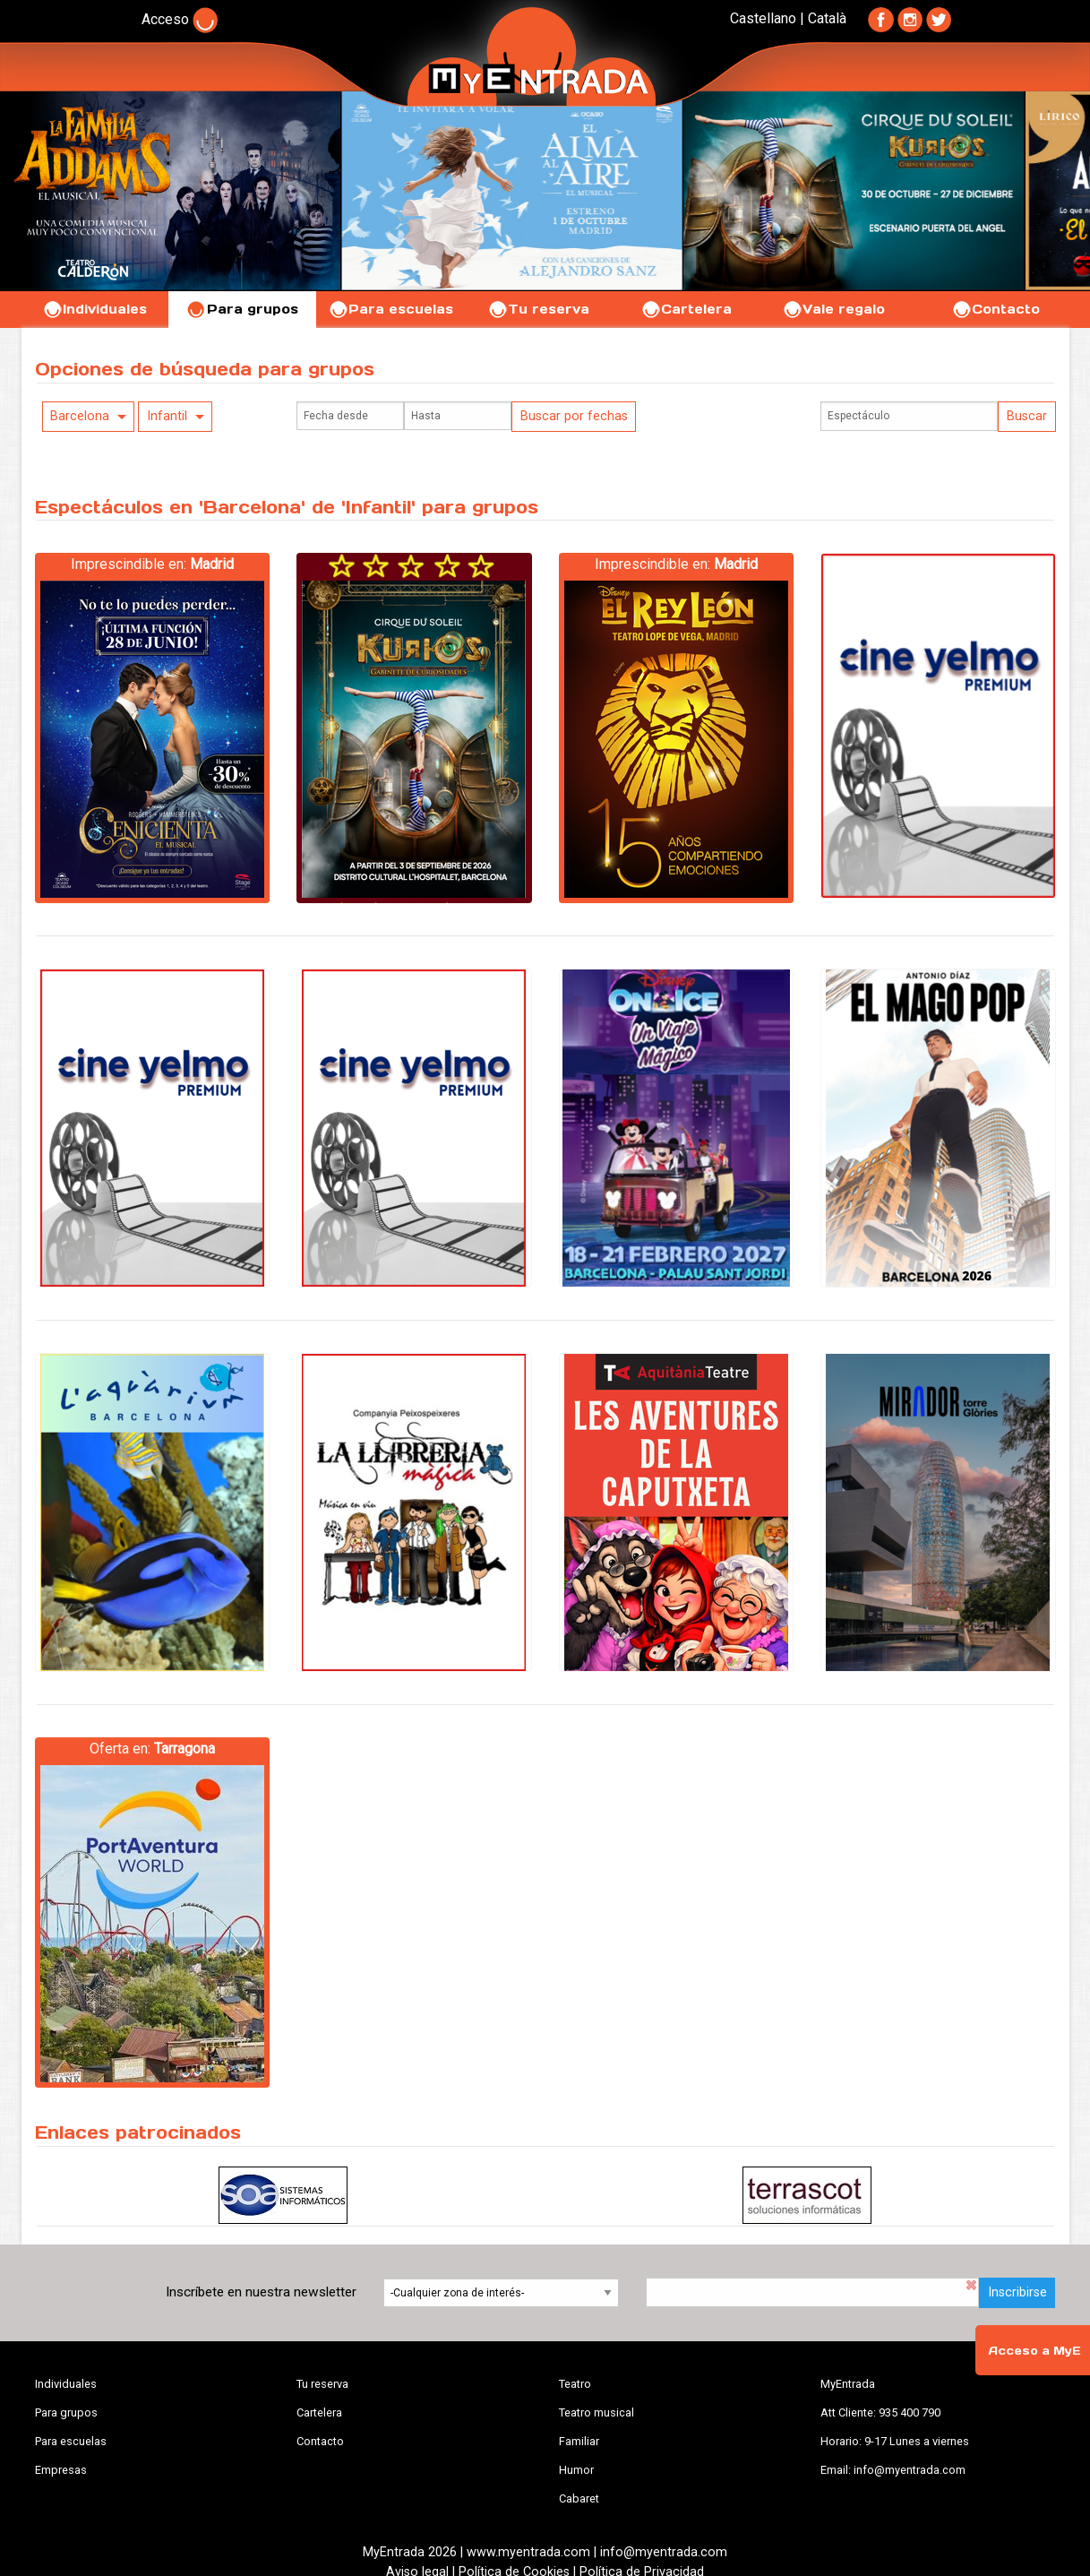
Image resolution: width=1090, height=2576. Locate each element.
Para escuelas (390, 309)
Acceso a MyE (1034, 2350)
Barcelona (79, 416)
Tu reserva (538, 309)
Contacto (995, 309)
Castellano (763, 18)
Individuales (94, 309)
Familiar (579, 2441)
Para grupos (242, 309)
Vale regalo (833, 309)
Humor (576, 2470)
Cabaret (579, 2498)
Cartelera (686, 309)
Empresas (61, 2470)
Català (827, 18)
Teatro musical (596, 2412)
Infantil (167, 416)
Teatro (575, 2384)
